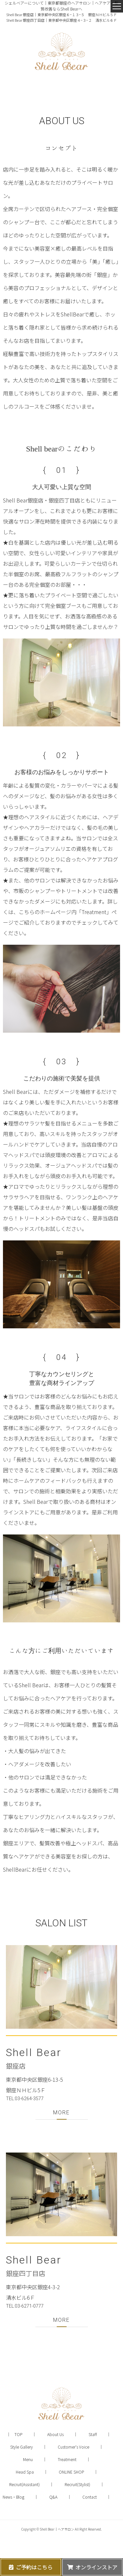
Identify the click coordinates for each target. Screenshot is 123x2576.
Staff (93, 2434)
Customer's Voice (73, 2447)
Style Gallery (21, 2447)
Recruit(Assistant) (24, 2484)
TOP (18, 2434)
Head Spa (25, 2472)
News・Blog (13, 2497)
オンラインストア (96, 2567)
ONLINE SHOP (71, 2472)
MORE (61, 2112)
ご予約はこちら (34, 2567)
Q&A (53, 2497)
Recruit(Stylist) (77, 2484)
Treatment (67, 2459)
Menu (28, 2459)
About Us (55, 2434)
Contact (89, 2497)
